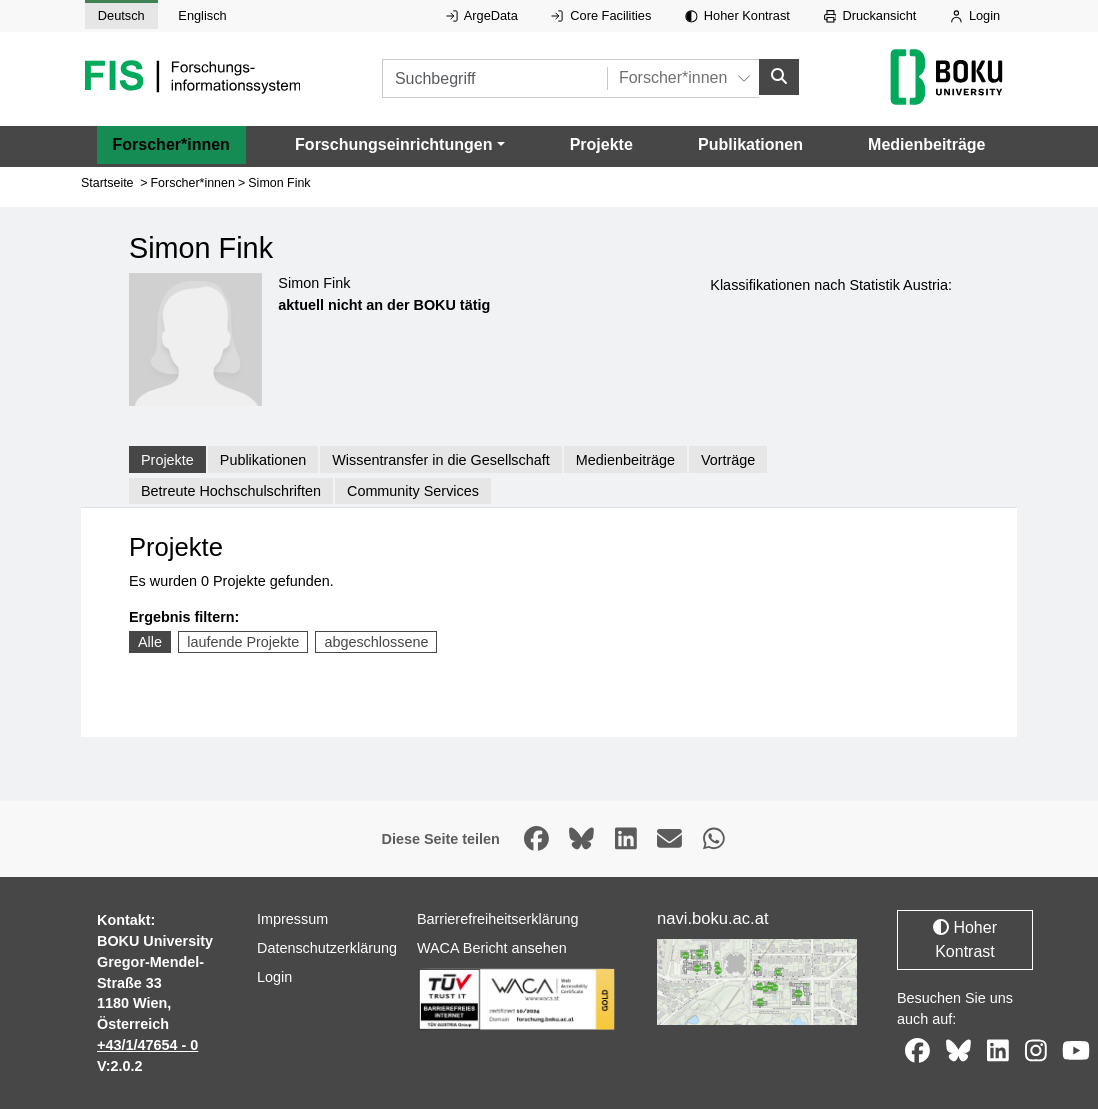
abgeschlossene (376, 642)
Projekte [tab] (167, 459)
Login (975, 15)
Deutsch (121, 15)
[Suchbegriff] (494, 78)
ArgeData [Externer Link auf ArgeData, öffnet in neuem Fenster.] (482, 15)
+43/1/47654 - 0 (147, 1045)
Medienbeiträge (926, 143)
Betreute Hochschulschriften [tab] (231, 491)
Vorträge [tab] (728, 459)
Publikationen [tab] (263, 459)
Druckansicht (870, 15)
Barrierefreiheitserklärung (498, 919)
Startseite (107, 183)
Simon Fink (279, 183)
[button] (399, 144)
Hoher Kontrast (737, 15)
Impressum (292, 919)
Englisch (202, 15)
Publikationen (750, 143)
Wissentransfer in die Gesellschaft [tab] (441, 459)
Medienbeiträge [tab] (625, 459)
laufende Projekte (243, 642)
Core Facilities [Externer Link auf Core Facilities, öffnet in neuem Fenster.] (601, 15)
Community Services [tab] (413, 491)
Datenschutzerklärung (327, 948)
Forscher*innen (171, 143)
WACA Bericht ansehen (492, 948)
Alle (150, 642)
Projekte (601, 143)
